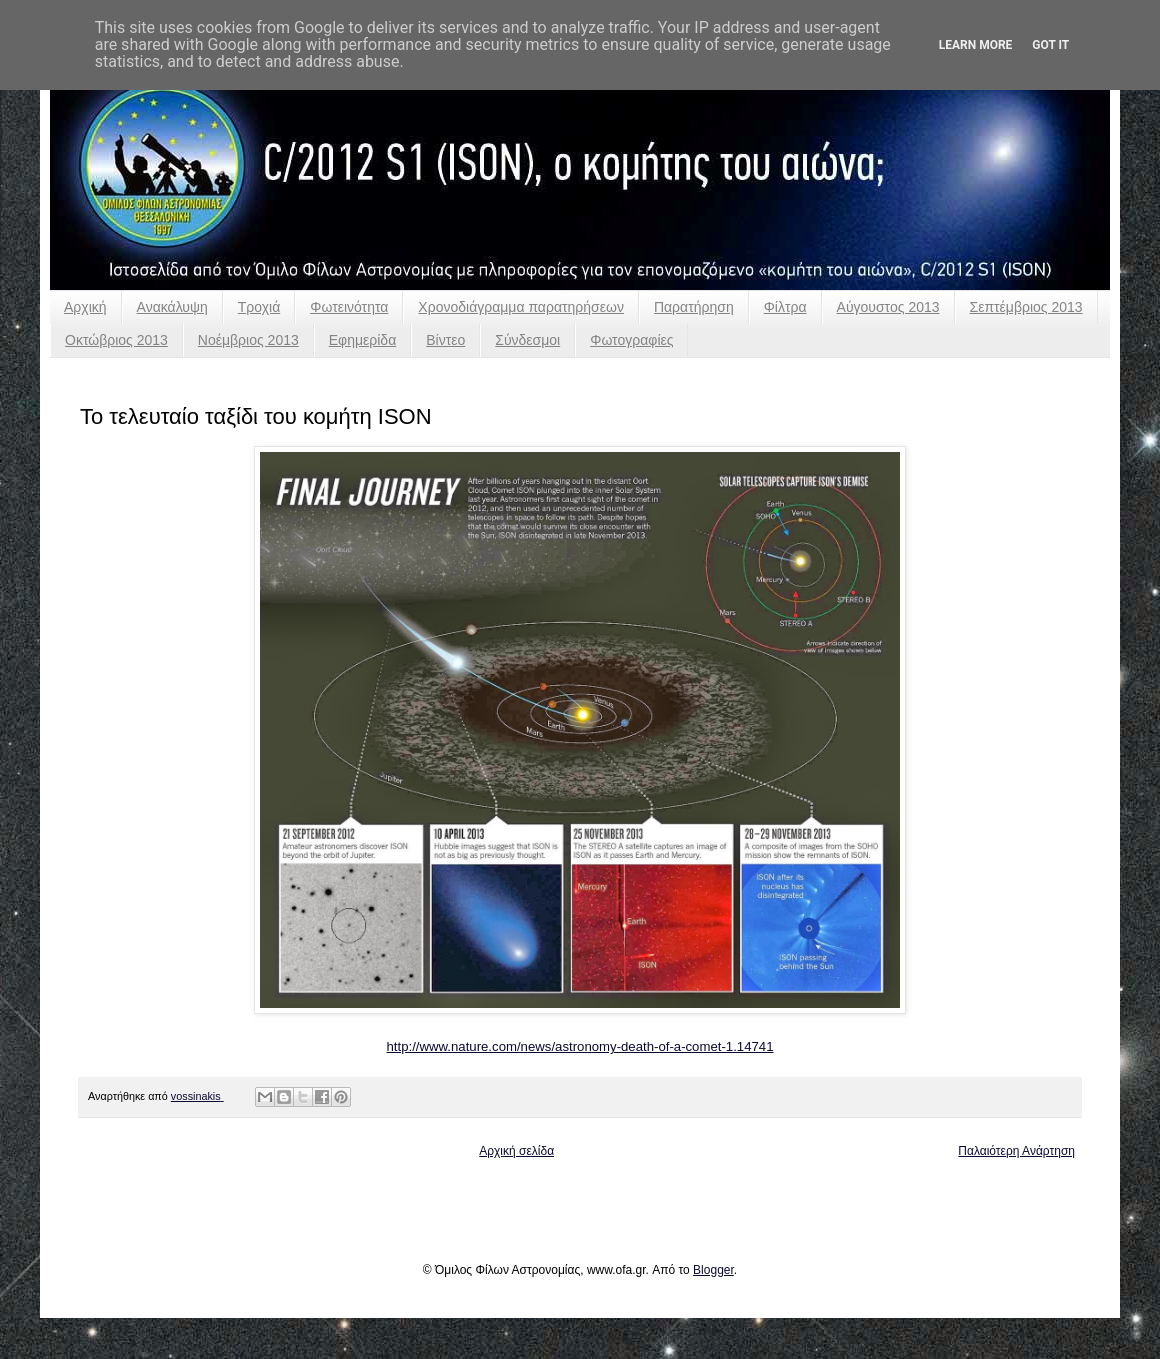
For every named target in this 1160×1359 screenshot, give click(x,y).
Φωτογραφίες (631, 340)
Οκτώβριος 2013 (116, 340)
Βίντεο (445, 340)
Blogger (713, 1270)
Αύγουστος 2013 (888, 307)
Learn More (976, 45)
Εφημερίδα (362, 340)
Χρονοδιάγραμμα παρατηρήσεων (521, 307)
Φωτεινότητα (349, 307)
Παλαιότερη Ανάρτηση (1016, 1151)
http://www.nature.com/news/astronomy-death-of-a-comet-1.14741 (579, 1046)
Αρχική (85, 307)
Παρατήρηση (694, 307)
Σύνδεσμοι (527, 340)
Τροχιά (259, 307)
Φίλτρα (785, 307)
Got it (1050, 45)
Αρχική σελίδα (516, 1151)
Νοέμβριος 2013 (248, 340)
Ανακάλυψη (172, 307)
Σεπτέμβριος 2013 (1026, 307)
